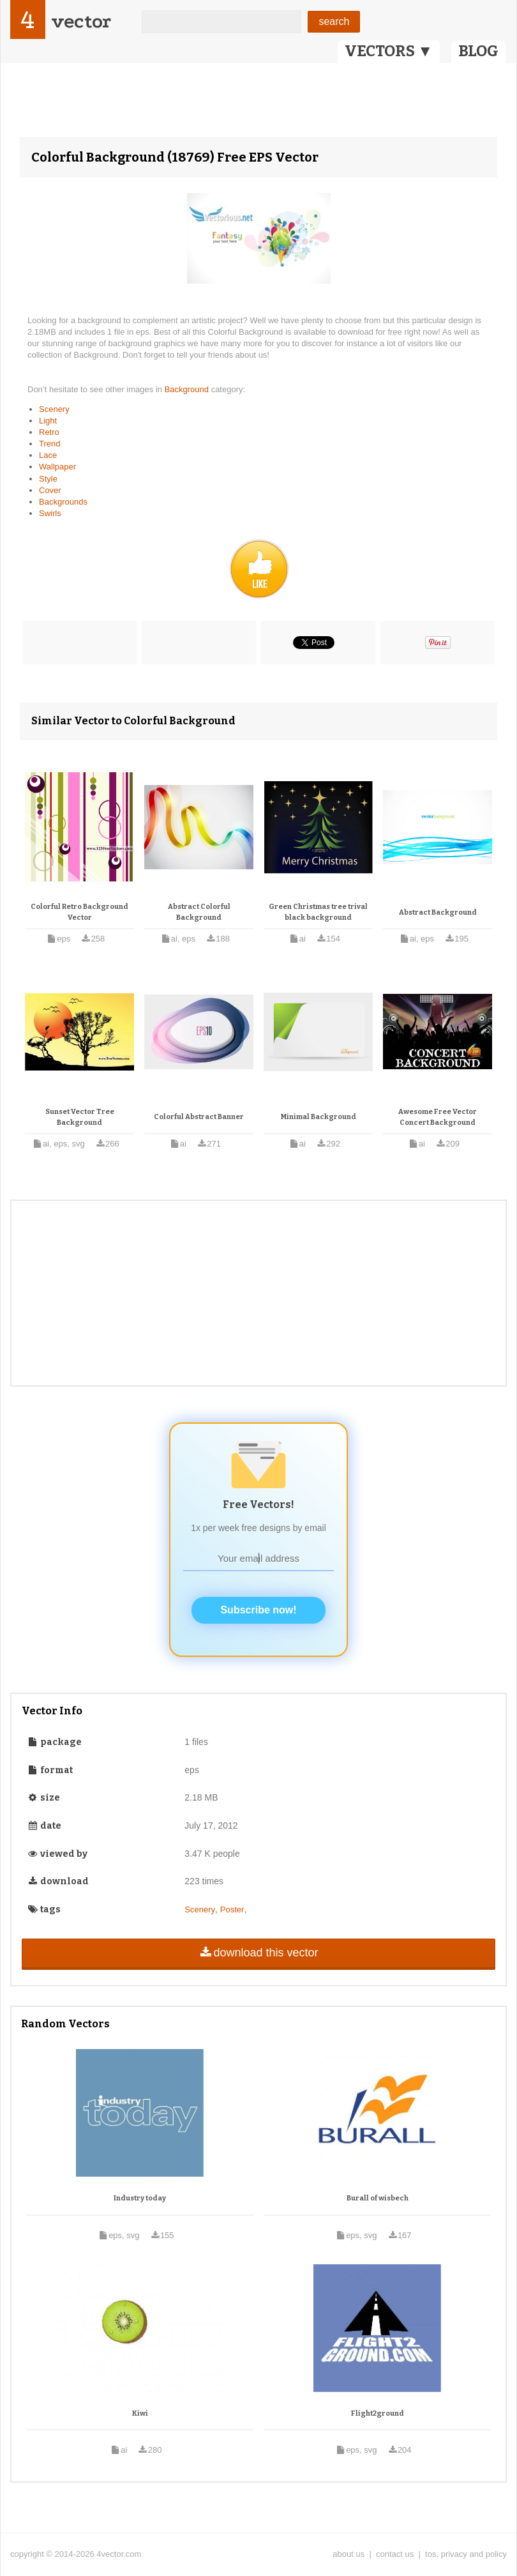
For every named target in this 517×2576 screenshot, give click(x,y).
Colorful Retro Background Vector (79, 912)
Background (188, 389)
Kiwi (140, 2413)
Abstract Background (438, 912)
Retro (49, 432)
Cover (50, 490)
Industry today (140, 2198)
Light (48, 420)
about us (348, 2554)
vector (81, 21)
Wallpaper (57, 466)
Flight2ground (377, 2413)
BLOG (478, 51)
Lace (48, 455)
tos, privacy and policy (466, 2554)
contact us (395, 2554)
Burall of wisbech (377, 2198)
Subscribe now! (258, 1609)
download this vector (258, 1952)
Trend (49, 443)
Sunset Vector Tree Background (79, 1117)
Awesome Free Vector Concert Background (437, 1117)
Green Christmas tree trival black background (318, 912)
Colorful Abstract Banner (199, 1117)
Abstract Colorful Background (199, 912)
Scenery (54, 409)
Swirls (50, 513)
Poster (232, 1909)
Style (48, 479)
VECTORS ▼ (389, 51)
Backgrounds (63, 502)
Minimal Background (318, 1117)
